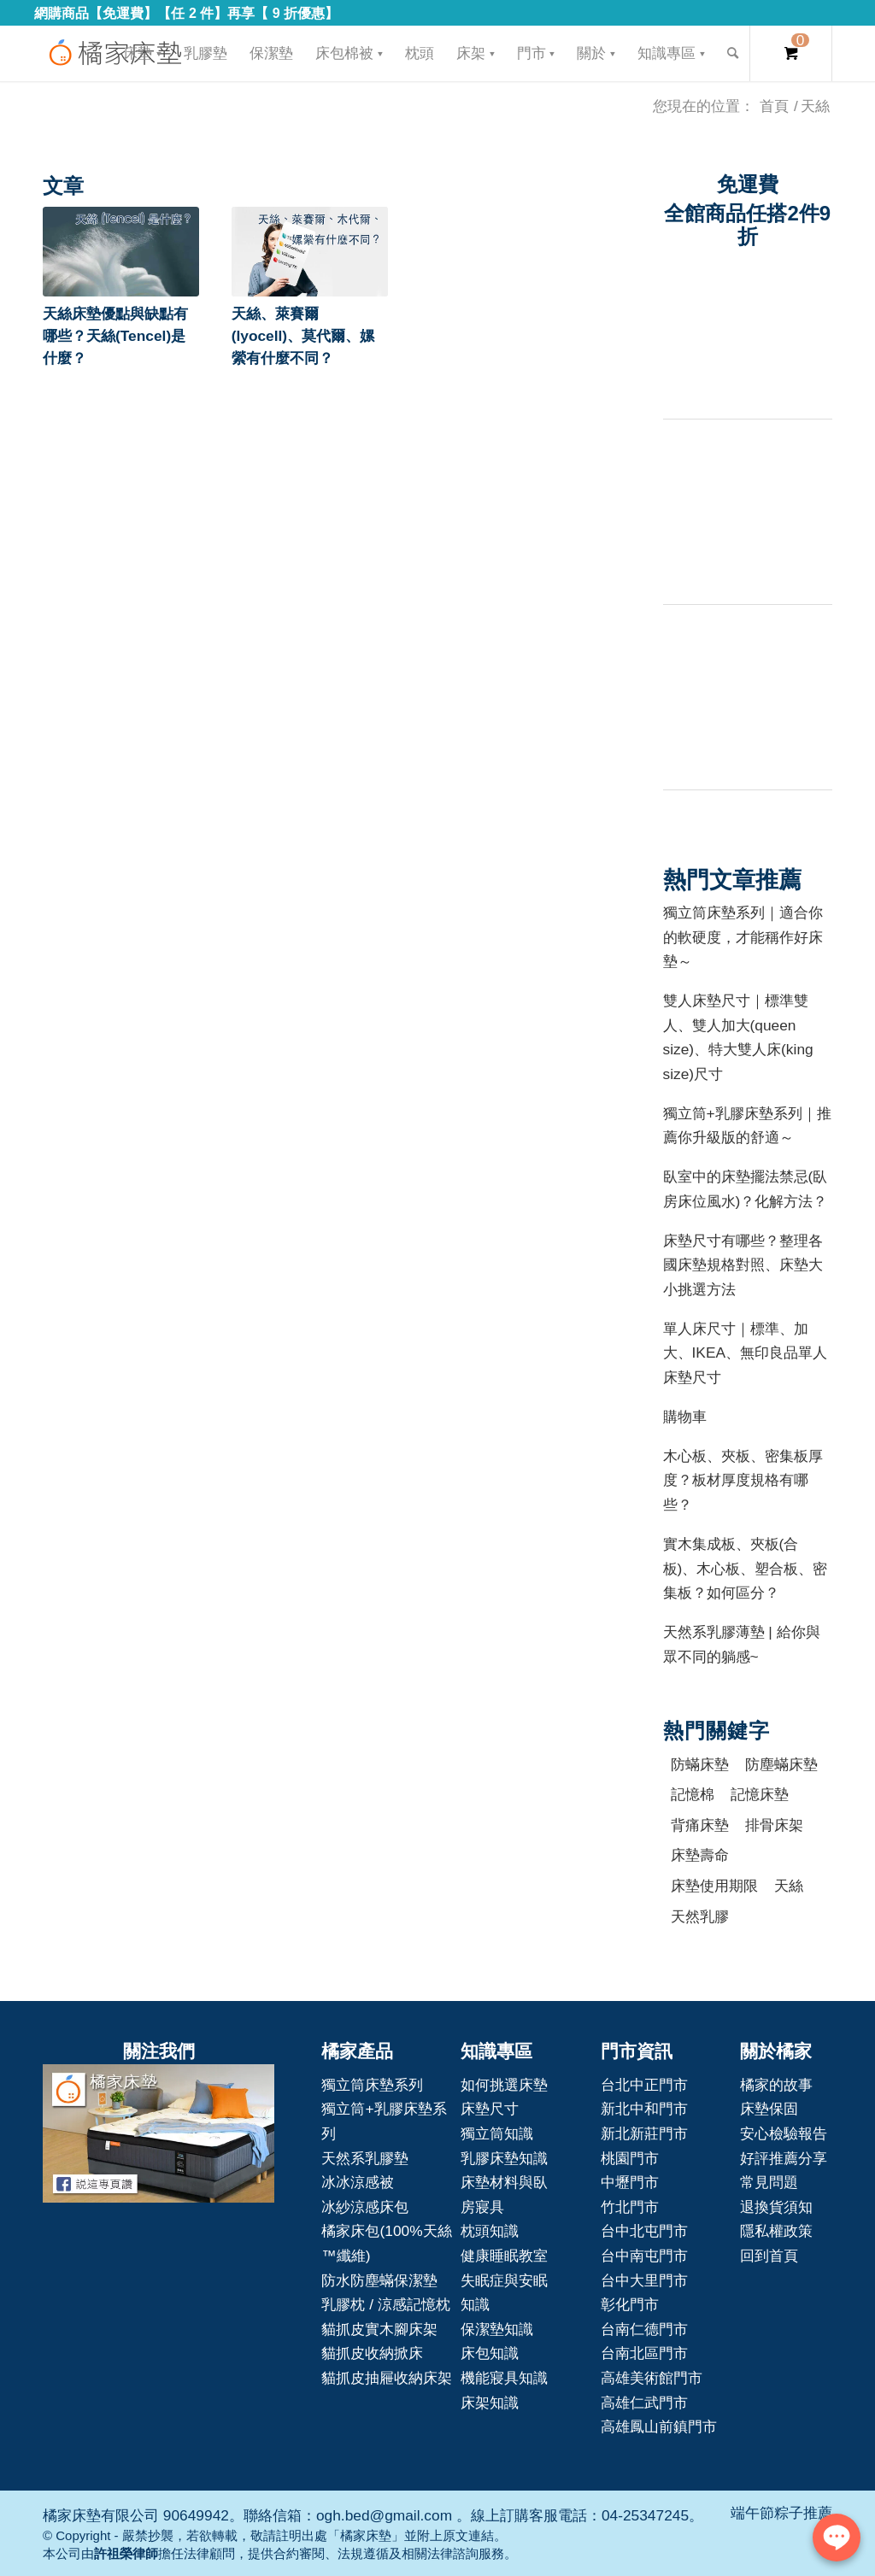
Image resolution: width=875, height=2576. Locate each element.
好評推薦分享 (783, 2158)
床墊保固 (769, 2108)
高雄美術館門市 (651, 2377)
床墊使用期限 (714, 1885)
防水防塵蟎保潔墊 (379, 2280)
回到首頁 (769, 2255)
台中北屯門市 (644, 2231)
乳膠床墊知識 (504, 2158)
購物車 (685, 1416)
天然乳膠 (700, 1916)
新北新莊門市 (644, 2133)
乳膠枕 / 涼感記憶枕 (385, 2304)
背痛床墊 (700, 1825)
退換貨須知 (776, 2207)
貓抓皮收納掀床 (372, 2353)
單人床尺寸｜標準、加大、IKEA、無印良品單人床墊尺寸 (745, 1353)
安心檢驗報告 (783, 2133)
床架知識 (490, 2402)
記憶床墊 (760, 1794)
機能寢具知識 (504, 2377)
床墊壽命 (700, 1855)
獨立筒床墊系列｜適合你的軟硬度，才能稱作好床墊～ (743, 937)
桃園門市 (630, 2158)
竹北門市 (630, 2207)
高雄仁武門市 (644, 2402)
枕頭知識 (490, 2231)
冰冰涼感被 (357, 2182)
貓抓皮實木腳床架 (379, 2329)
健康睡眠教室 (504, 2255)
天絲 (788, 1885)
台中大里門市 (644, 2280)
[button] (121, 251)
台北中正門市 (644, 2084)
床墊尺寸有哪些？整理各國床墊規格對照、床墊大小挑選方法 (743, 1265)
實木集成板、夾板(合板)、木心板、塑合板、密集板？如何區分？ (745, 1568)
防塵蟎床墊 (781, 1764)
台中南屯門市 (644, 2255)
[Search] (732, 53)
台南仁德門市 (644, 2329)
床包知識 (490, 2353)
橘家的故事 (776, 2084)
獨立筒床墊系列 (372, 2084)
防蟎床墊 (700, 1764)
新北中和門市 (644, 2108)
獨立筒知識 (497, 2133)
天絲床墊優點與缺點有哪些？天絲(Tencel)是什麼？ (115, 336)
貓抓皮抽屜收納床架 (386, 2377)
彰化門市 (630, 2304)
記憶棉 (692, 1794)
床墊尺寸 (490, 2108)
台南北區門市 (644, 2353)
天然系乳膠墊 (364, 2158)
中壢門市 (630, 2182)
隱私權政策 (776, 2231)
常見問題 (769, 2182)
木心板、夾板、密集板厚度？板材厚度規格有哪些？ (743, 1480)
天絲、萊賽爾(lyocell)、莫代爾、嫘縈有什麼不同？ (303, 336)
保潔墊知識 (497, 2329)
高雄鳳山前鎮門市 (659, 2426)
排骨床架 (774, 1825)
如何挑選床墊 (504, 2084)
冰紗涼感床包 (364, 2207)
